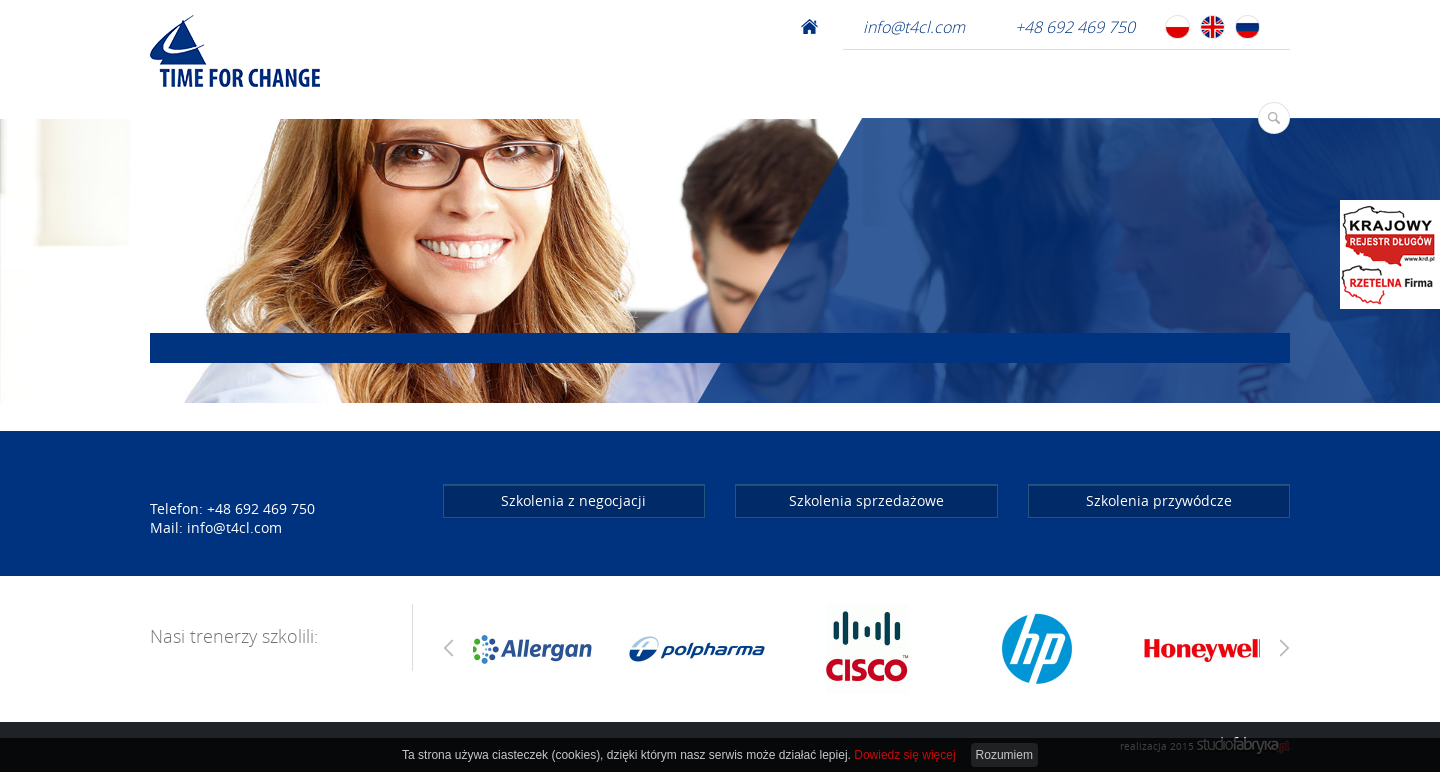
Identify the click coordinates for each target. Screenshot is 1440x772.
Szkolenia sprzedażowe (866, 500)
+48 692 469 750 (1075, 27)
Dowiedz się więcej (904, 755)
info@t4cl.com (914, 27)
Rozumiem (1004, 755)
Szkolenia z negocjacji (573, 500)
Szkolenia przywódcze (1159, 500)
